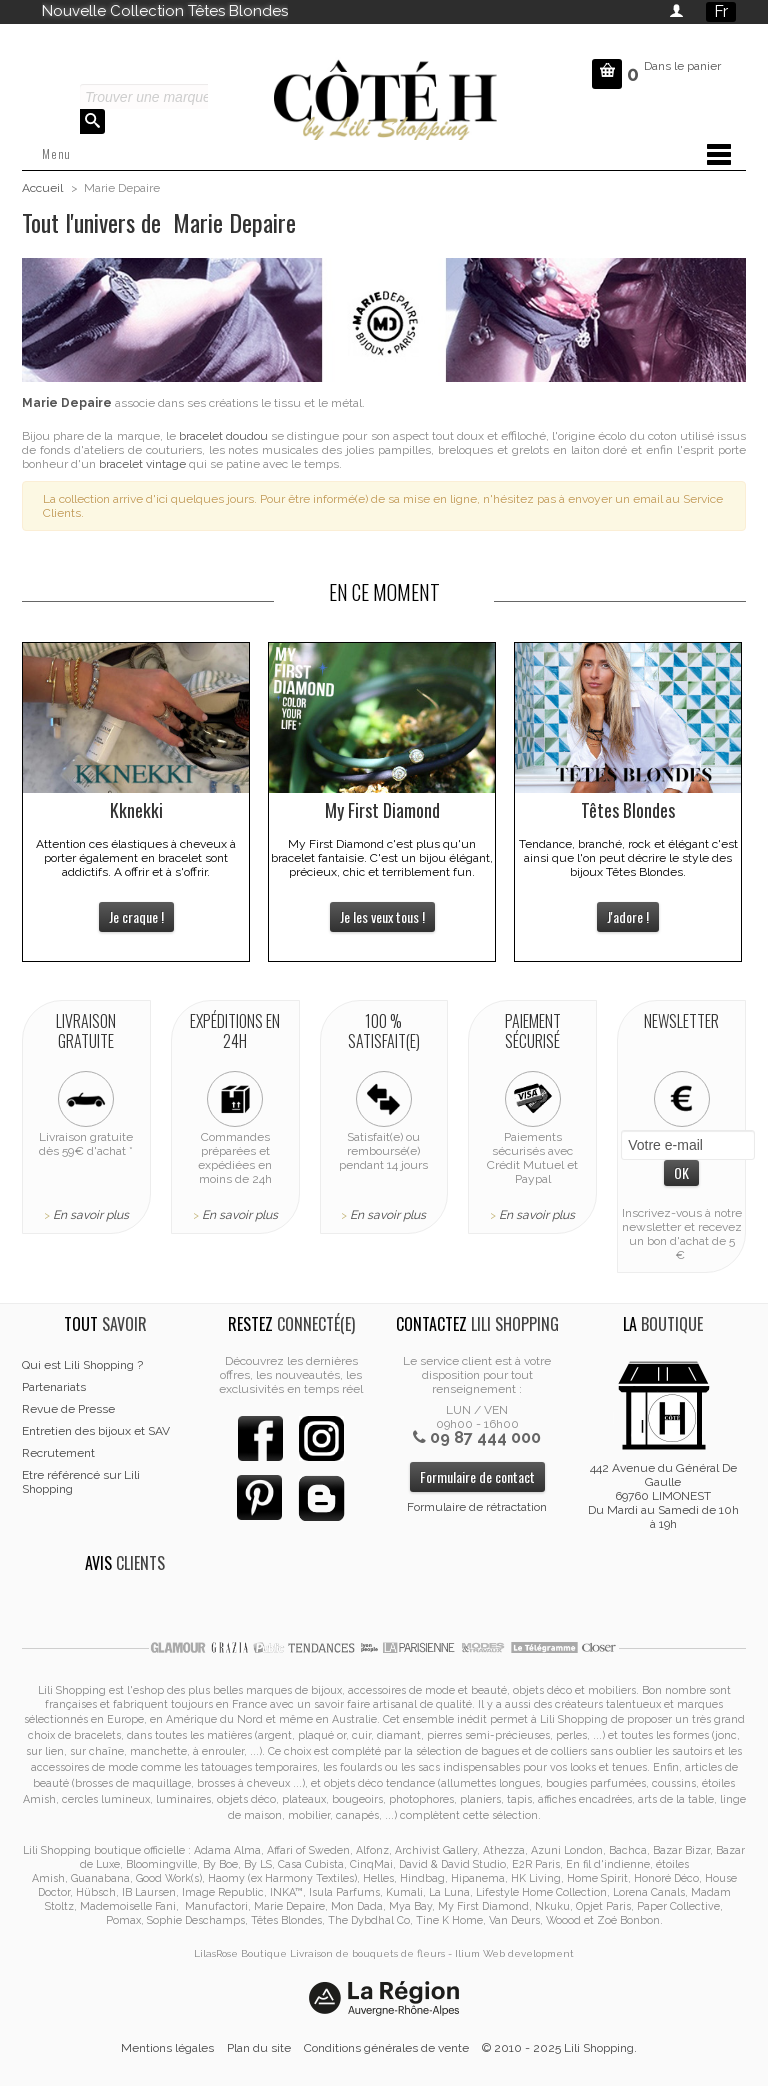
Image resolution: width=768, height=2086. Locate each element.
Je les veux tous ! (382, 916)
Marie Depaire (67, 403)
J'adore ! (628, 916)
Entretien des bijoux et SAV (96, 1431)
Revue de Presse (68, 1409)
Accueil (42, 188)
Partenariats (54, 1387)
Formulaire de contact (477, 1476)
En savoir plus (91, 1215)
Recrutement (58, 1453)
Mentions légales (167, 2048)
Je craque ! (136, 916)
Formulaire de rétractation (477, 1507)
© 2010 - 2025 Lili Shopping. (559, 2048)
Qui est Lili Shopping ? (82, 1365)
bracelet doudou (223, 436)
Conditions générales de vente (386, 2048)
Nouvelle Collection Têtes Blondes (165, 11)
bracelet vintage (142, 464)
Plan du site (259, 2048)
